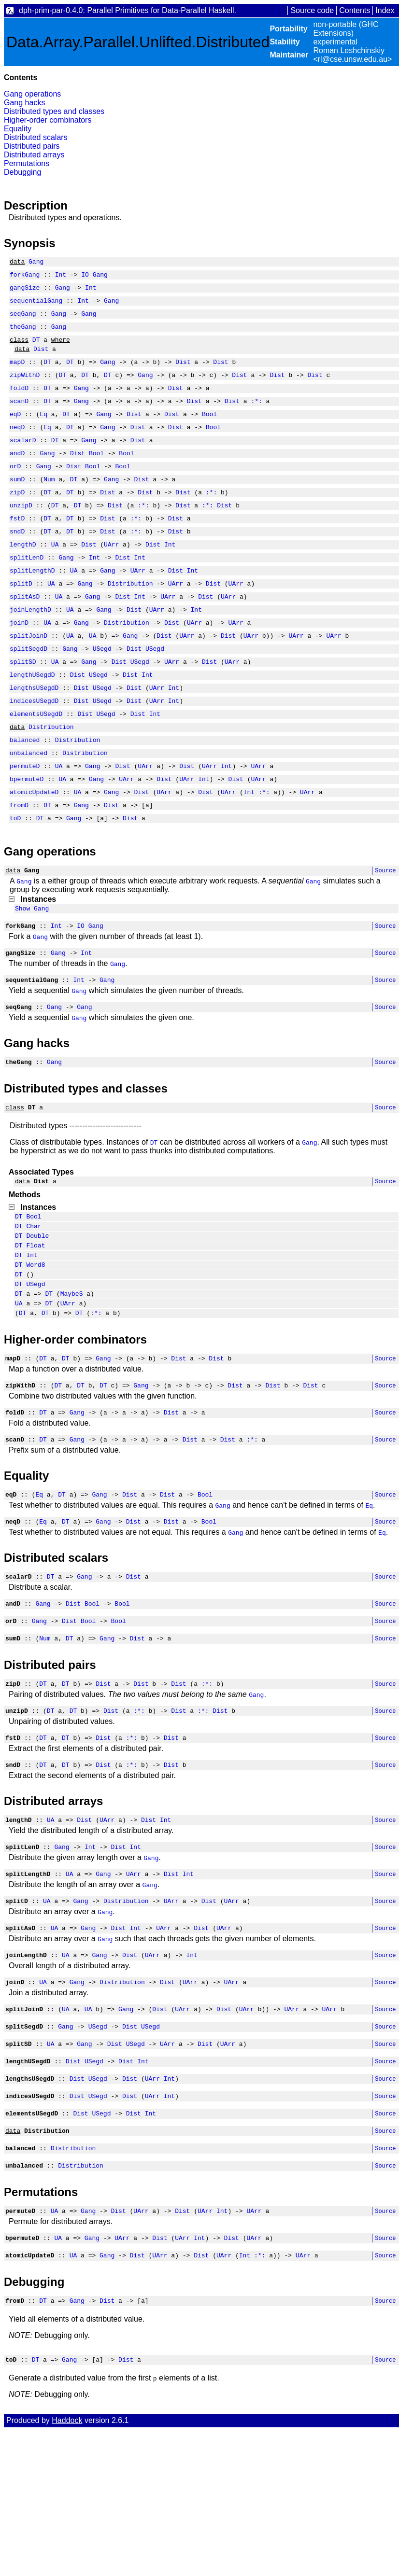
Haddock (67, 2565)
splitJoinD (28, 678)
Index (384, 10)
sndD (17, 563)
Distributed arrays (34, 155)
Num (49, 505)
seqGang (23, 320)
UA (55, 577)
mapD (17, 374)
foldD (19, 403)
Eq (43, 432)
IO (85, 277)
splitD (21, 620)
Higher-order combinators (47, 120)
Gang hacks (24, 102)
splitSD (23, 707)
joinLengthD (30, 649)
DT (36, 349)
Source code (312, 10)
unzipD (21, 534)
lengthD (23, 577)
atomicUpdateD (34, 852)
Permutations (26, 163)
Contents (354, 10)
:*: (256, 418)
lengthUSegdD (32, 722)
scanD (19, 418)
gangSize (25, 291)
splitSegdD (28, 693)
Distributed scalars (36, 137)
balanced (25, 794)
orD (15, 490)
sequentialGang (36, 306)
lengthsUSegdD (34, 736)
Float (35, 1327)
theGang (23, 335)
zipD (17, 519)
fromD (19, 867)
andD (17, 476)
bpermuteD (26, 838)
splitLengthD (32, 606)
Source (385, 935)
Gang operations (32, 94)
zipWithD (25, 389)
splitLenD (26, 592)
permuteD (25, 823)
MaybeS (71, 1383)
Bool (209, 432)
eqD (15, 432)
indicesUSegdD (34, 751)
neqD (17, 447)
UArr (111, 577)
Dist (40, 360)
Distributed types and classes (54, 111)
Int (60, 277)
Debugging (22, 172)
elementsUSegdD (36, 765)
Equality (17, 129)
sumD (17, 505)
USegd (102, 693)
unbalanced (28, 809)
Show (22, 974)
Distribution (130, 620)
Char (33, 1305)
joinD (19, 664)
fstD (17, 548)
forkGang (25, 277)
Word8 (35, 1349)
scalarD (23, 461)
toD (15, 881)
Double (37, 1316)
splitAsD (25, 635)
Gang (35, 262)
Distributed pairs (32, 146)
